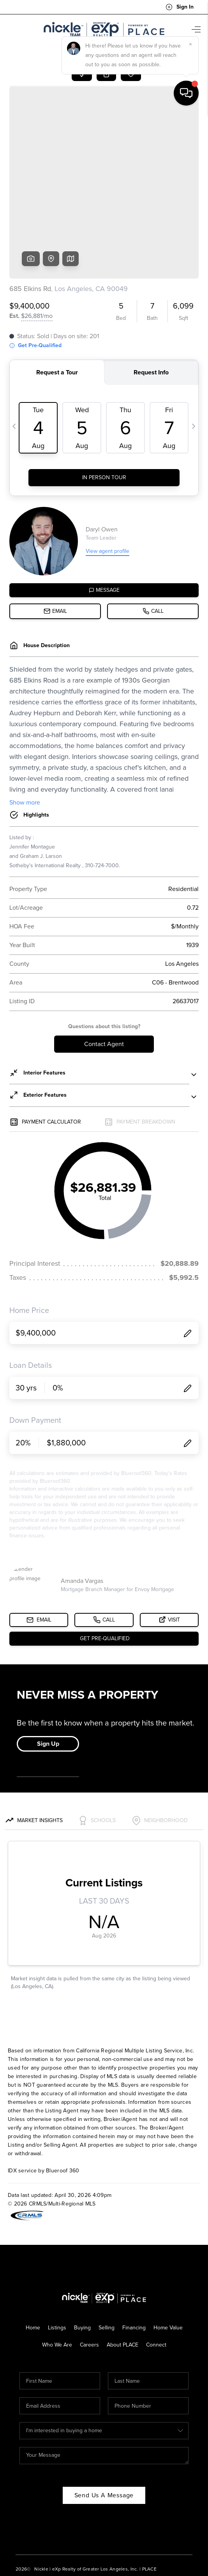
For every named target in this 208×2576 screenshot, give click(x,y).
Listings (57, 2266)
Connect (156, 2284)
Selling (107, 2266)
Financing (134, 2266)
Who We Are (57, 2284)
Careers (89, 2284)
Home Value (168, 2266)
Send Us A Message (104, 2434)
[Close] (190, 2505)
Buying (82, 2266)
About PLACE (122, 2284)
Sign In (180, 7)
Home (33, 2266)
